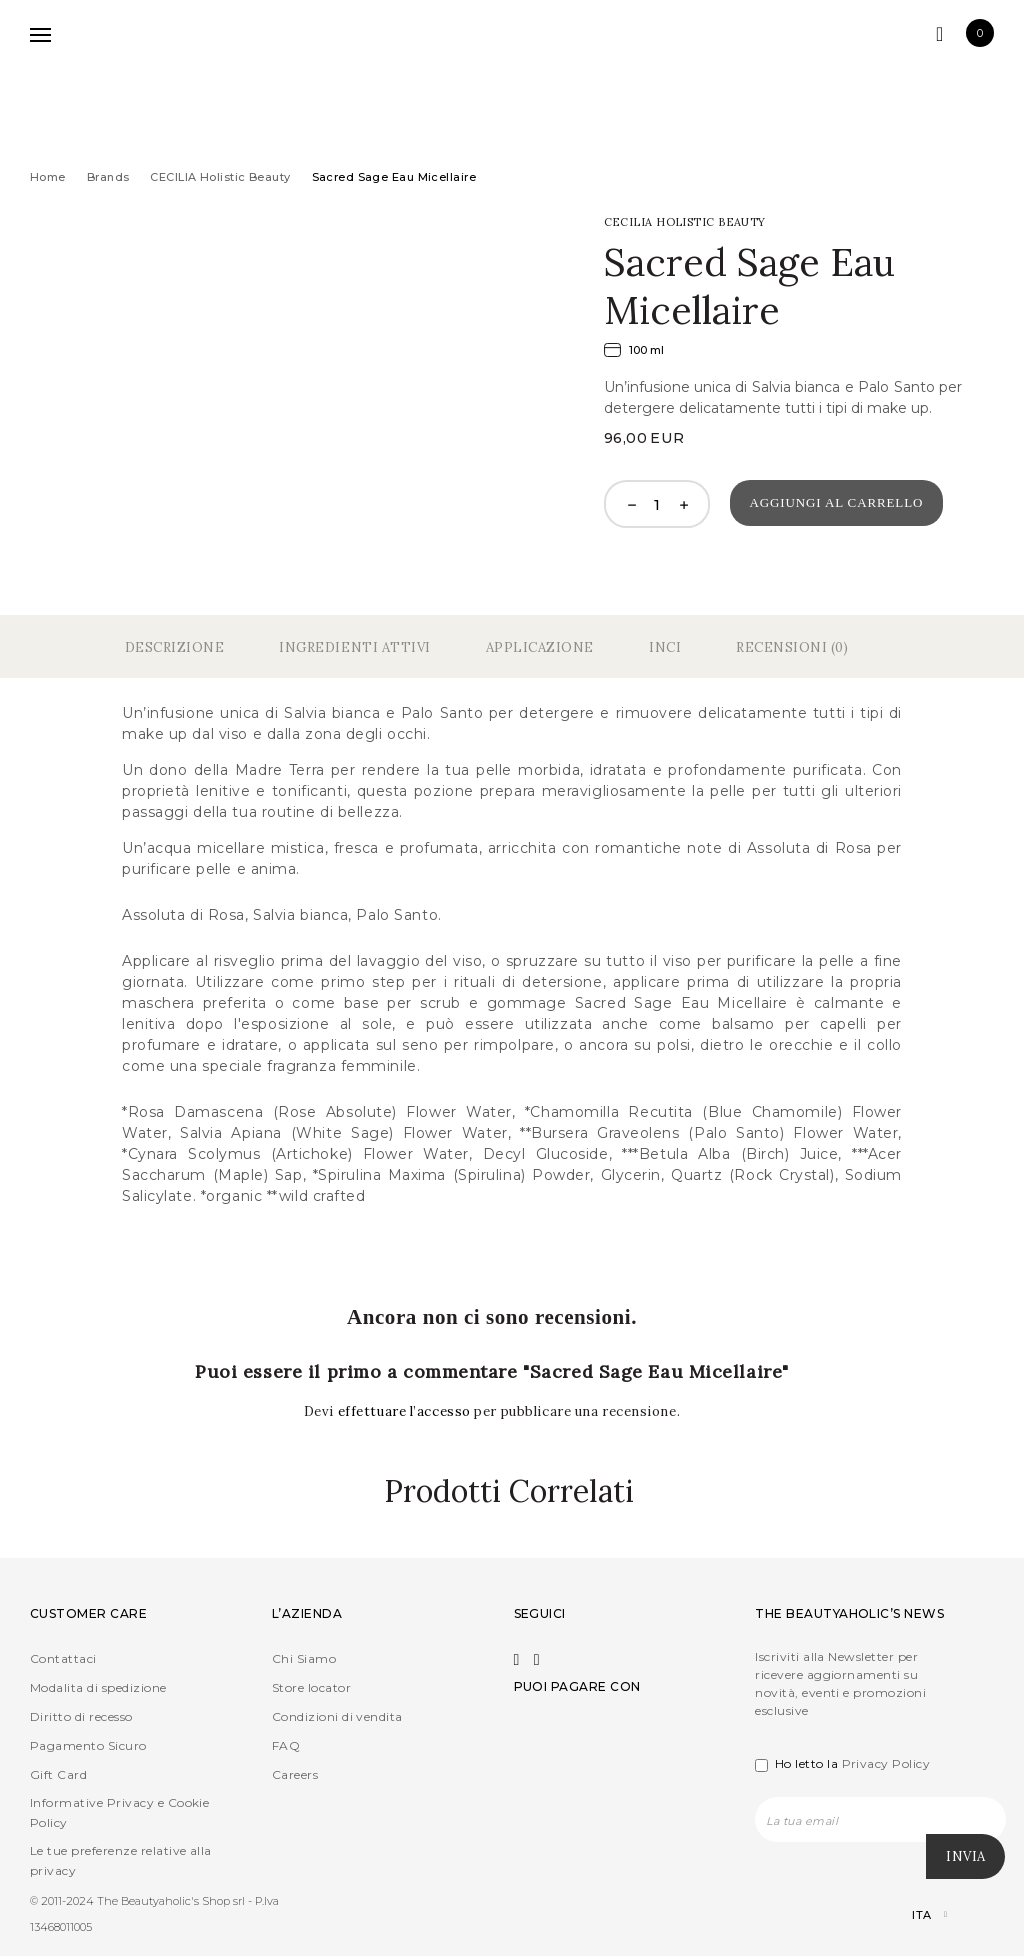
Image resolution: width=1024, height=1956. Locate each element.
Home (48, 177)
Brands (108, 177)
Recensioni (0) (792, 647)
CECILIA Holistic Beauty (220, 177)
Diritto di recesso (81, 1716)
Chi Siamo (304, 1658)
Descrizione (175, 647)
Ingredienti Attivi (354, 647)
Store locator (311, 1687)
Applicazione (540, 647)
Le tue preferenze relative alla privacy (121, 1860)
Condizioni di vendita (337, 1716)
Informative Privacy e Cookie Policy (119, 1812)
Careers (295, 1774)
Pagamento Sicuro (88, 1745)
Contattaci (63, 1658)
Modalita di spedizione (98, 1687)
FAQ (286, 1745)
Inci (665, 647)
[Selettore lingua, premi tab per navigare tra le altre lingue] (912, 1915)
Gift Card (58, 1774)
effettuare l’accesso (406, 1411)
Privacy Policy (886, 1763)
